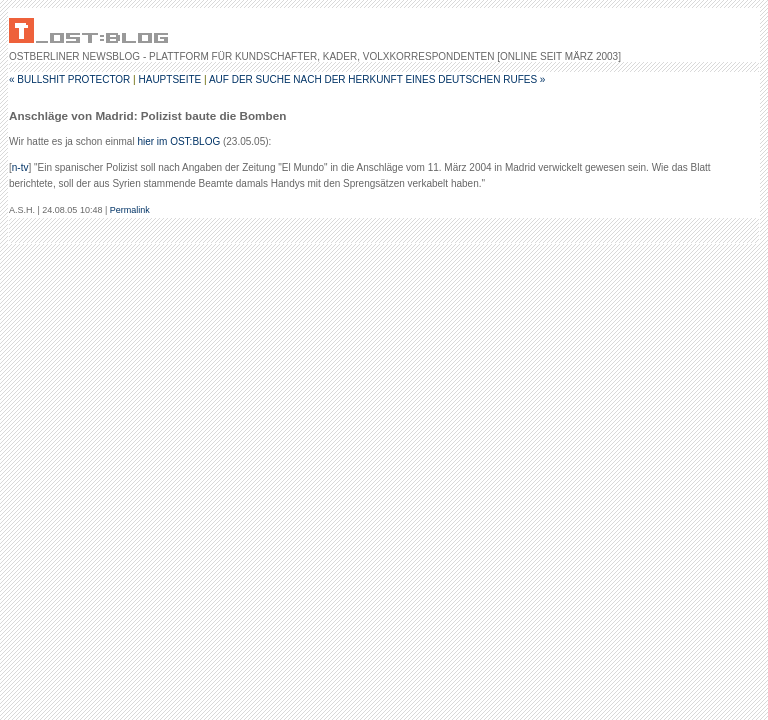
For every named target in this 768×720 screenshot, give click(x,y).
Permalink (130, 210)
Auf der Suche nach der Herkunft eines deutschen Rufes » (377, 79)
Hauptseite (169, 79)
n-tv (20, 167)
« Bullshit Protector (69, 79)
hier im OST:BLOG (178, 141)
